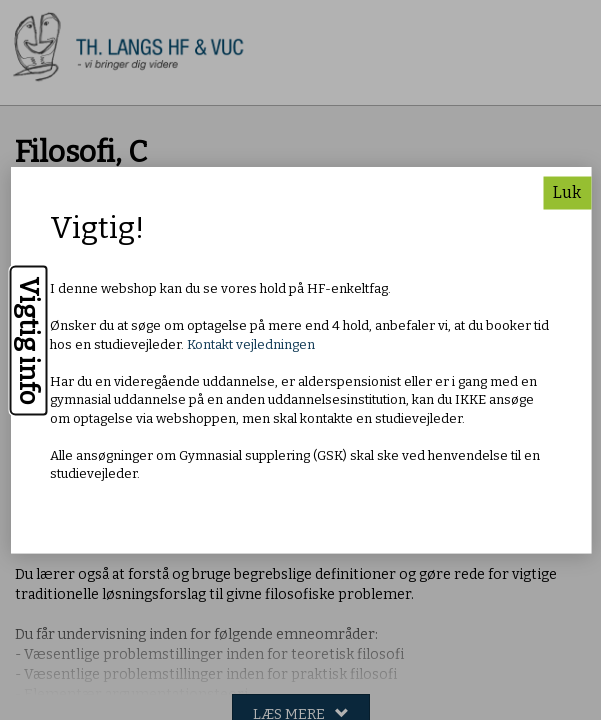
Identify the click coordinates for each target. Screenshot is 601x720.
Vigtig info (28, 340)
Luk (567, 191)
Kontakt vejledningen (251, 343)
